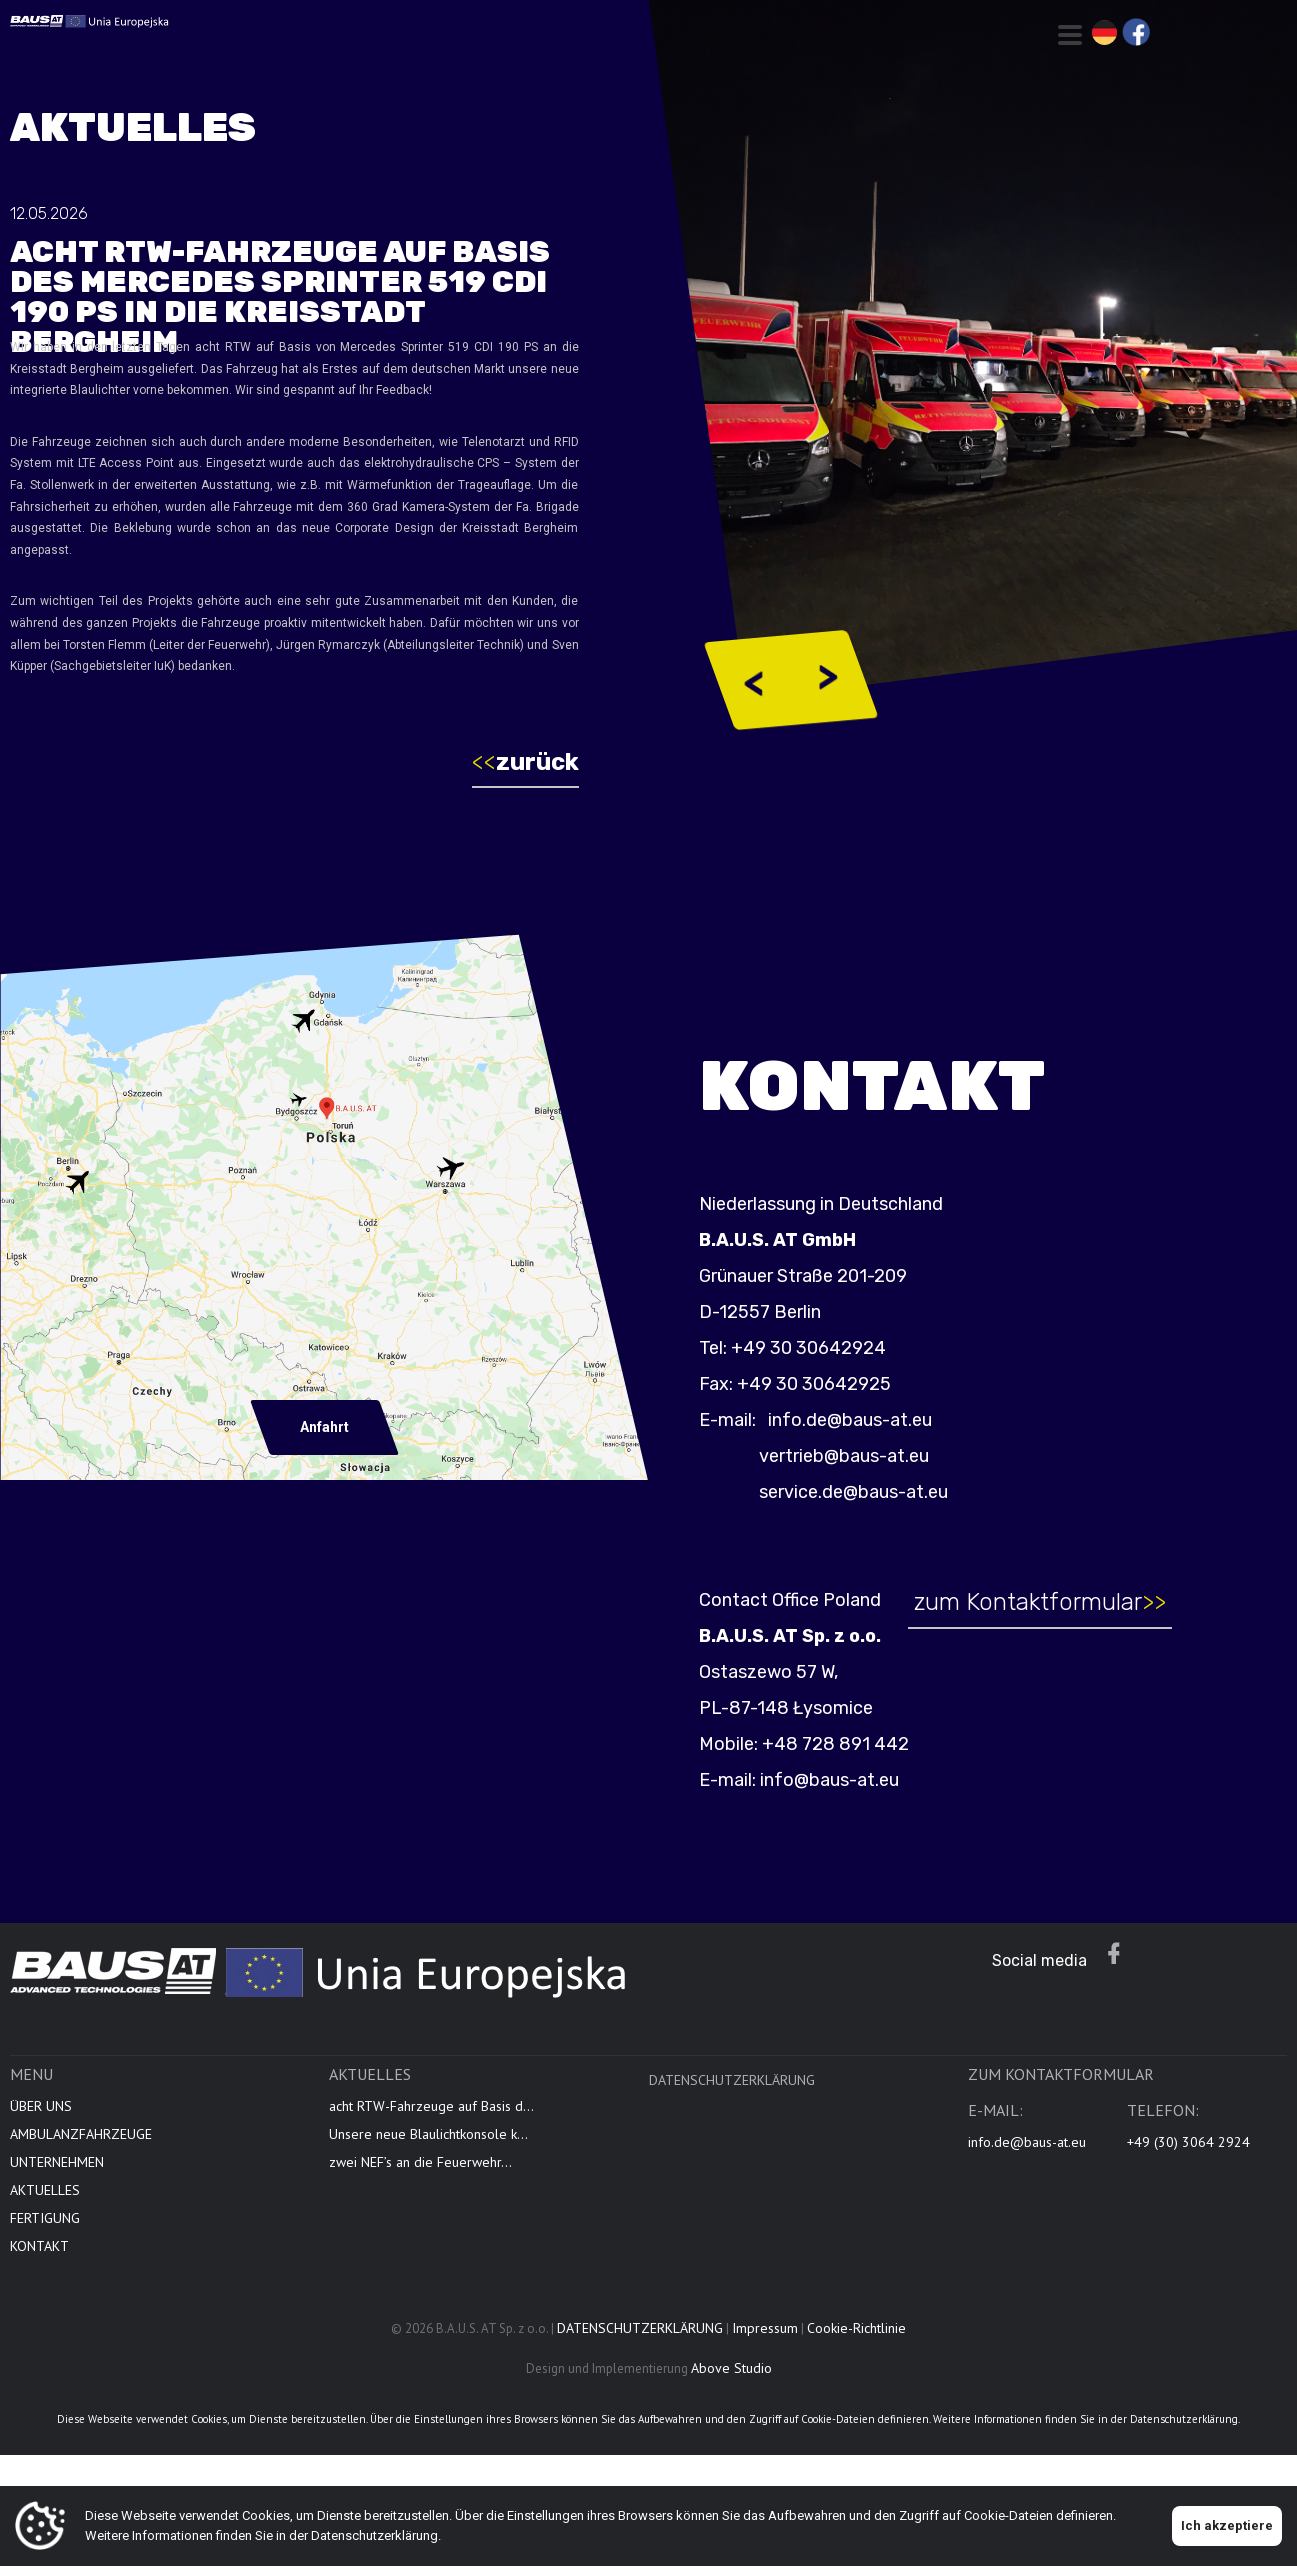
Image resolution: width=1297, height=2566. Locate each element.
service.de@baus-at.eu (853, 1492)
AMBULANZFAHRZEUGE (81, 2134)
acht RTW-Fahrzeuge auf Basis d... (431, 2106)
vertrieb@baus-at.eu (844, 1456)
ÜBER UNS (41, 2106)
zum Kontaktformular (1040, 1602)
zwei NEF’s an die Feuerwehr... (420, 2162)
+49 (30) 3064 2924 (1188, 2142)
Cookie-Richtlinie (856, 2328)
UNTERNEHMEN (57, 2162)
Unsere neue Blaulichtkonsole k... (428, 2134)
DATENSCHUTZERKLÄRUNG (732, 2080)
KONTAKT (39, 2246)
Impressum (765, 2328)
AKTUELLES (45, 2190)
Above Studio (731, 2368)
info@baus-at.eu (829, 1780)
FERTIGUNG (45, 2218)
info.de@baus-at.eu (848, 1420)
